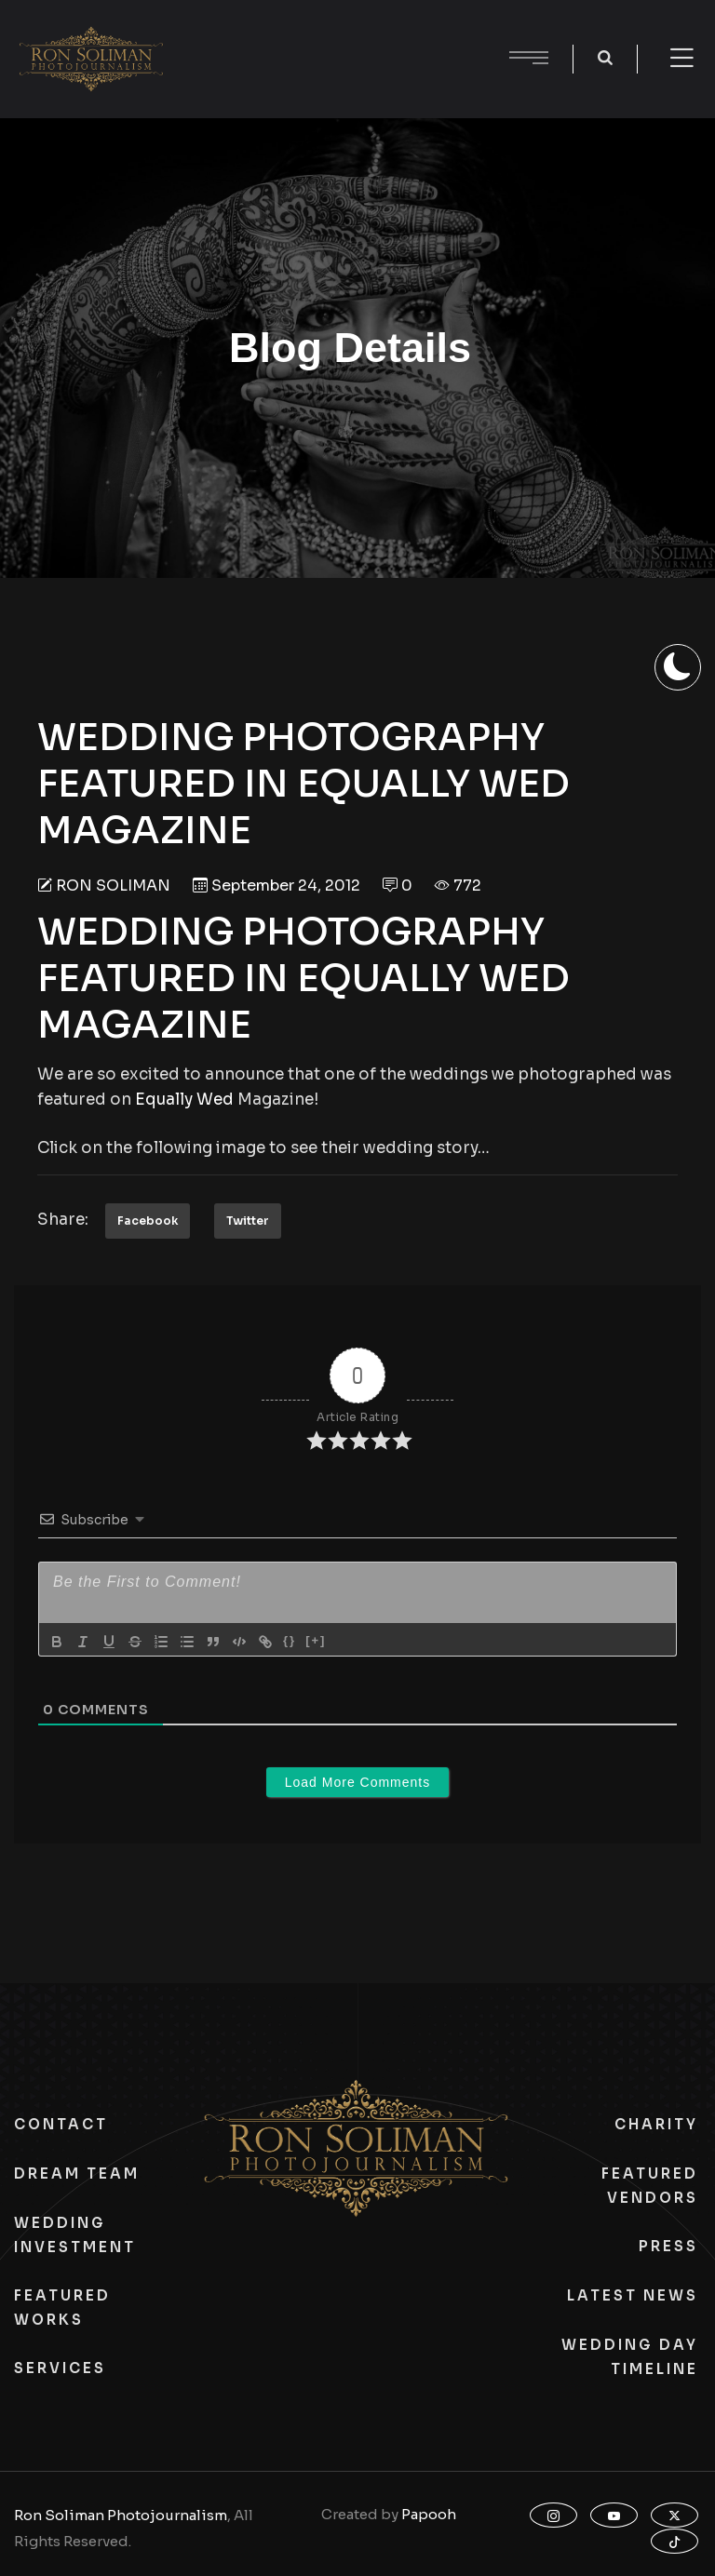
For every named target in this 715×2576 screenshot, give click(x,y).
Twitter (247, 1221)
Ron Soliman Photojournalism (120, 2515)
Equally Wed (184, 1099)
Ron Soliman (113, 885)
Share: (62, 1219)
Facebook (147, 1221)
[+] (315, 1640)
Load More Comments (358, 1782)
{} (289, 1640)
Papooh (428, 2514)
